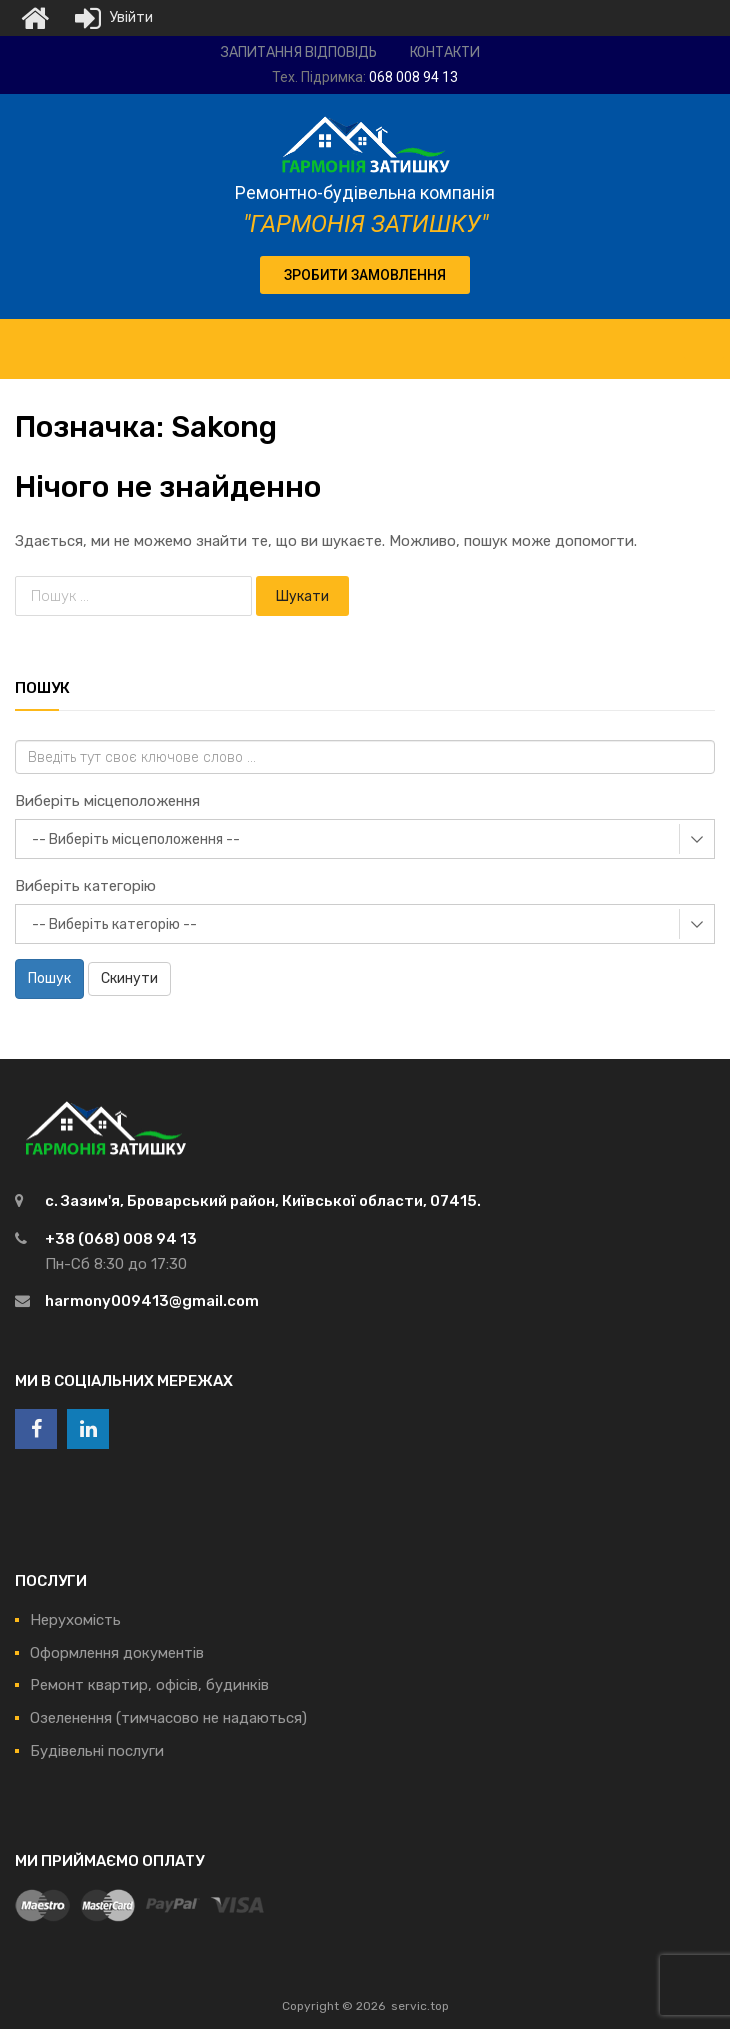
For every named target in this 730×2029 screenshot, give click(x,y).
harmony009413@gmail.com (152, 1301)
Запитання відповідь (299, 52)
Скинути (129, 978)
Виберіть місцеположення (107, 801)
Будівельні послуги (97, 1751)
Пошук (49, 978)
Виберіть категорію (85, 886)
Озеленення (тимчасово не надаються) (168, 1718)
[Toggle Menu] (704, 339)
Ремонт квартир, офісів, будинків (149, 1685)
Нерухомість (75, 1620)
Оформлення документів (117, 1653)
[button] (365, 275)
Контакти (445, 52)
